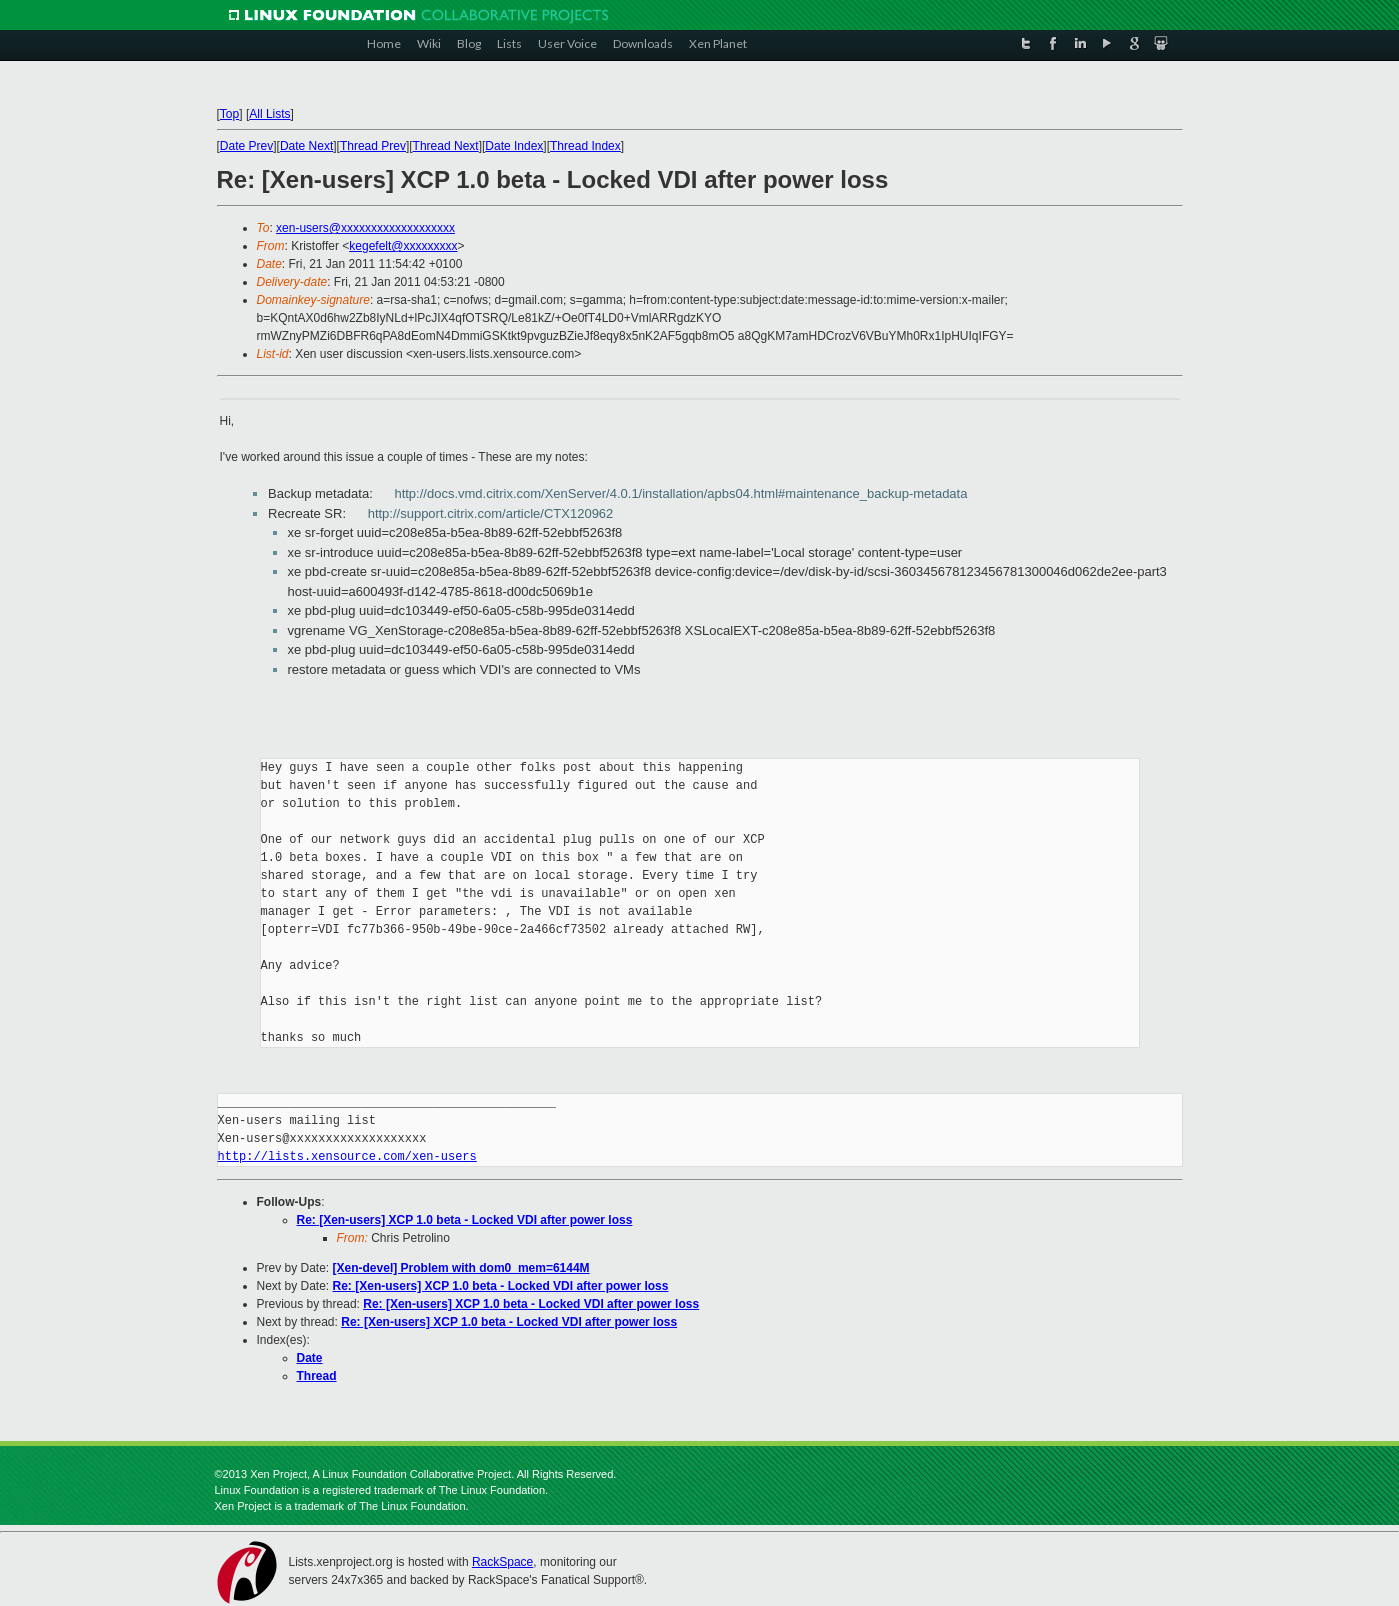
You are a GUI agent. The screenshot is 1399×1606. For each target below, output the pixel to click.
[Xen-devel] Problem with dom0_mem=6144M (461, 1268)
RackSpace (502, 1562)
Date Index (514, 146)
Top (229, 114)
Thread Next (446, 146)
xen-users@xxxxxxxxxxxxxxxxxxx (365, 228)
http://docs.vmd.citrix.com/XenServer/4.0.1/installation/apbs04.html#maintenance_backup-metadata (680, 493)
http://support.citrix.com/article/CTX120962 (491, 513)
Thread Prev (373, 146)
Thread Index (585, 146)
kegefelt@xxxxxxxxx (403, 246)
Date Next (306, 146)
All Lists (269, 114)
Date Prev (246, 146)
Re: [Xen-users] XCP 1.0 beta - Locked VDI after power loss (465, 1220)
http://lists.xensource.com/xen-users (347, 1156)
